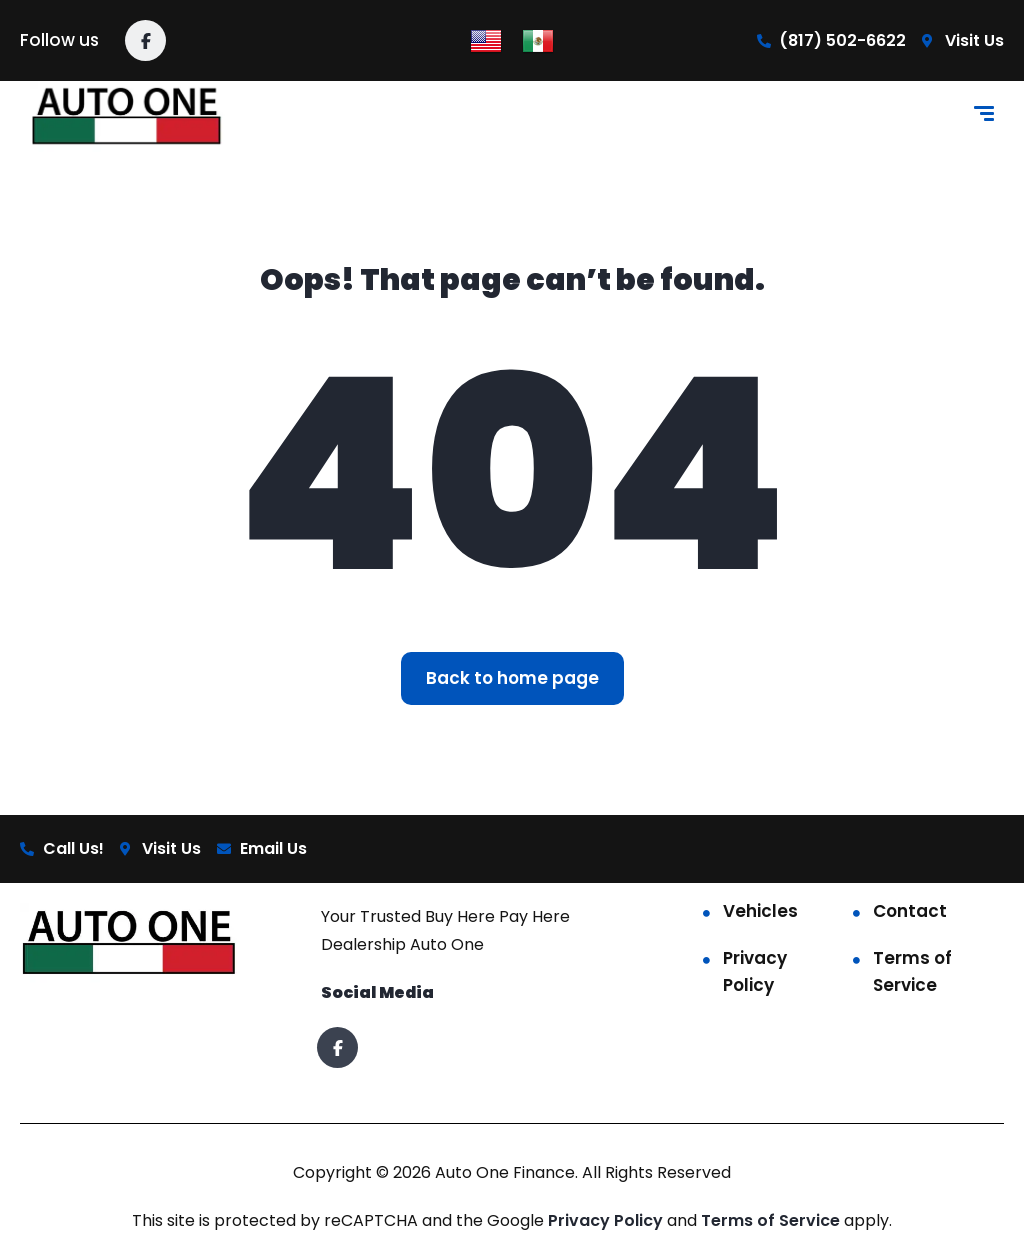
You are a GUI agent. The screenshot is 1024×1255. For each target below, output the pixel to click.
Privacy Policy (755, 971)
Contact (910, 911)
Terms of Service (912, 971)
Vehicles (760, 911)
